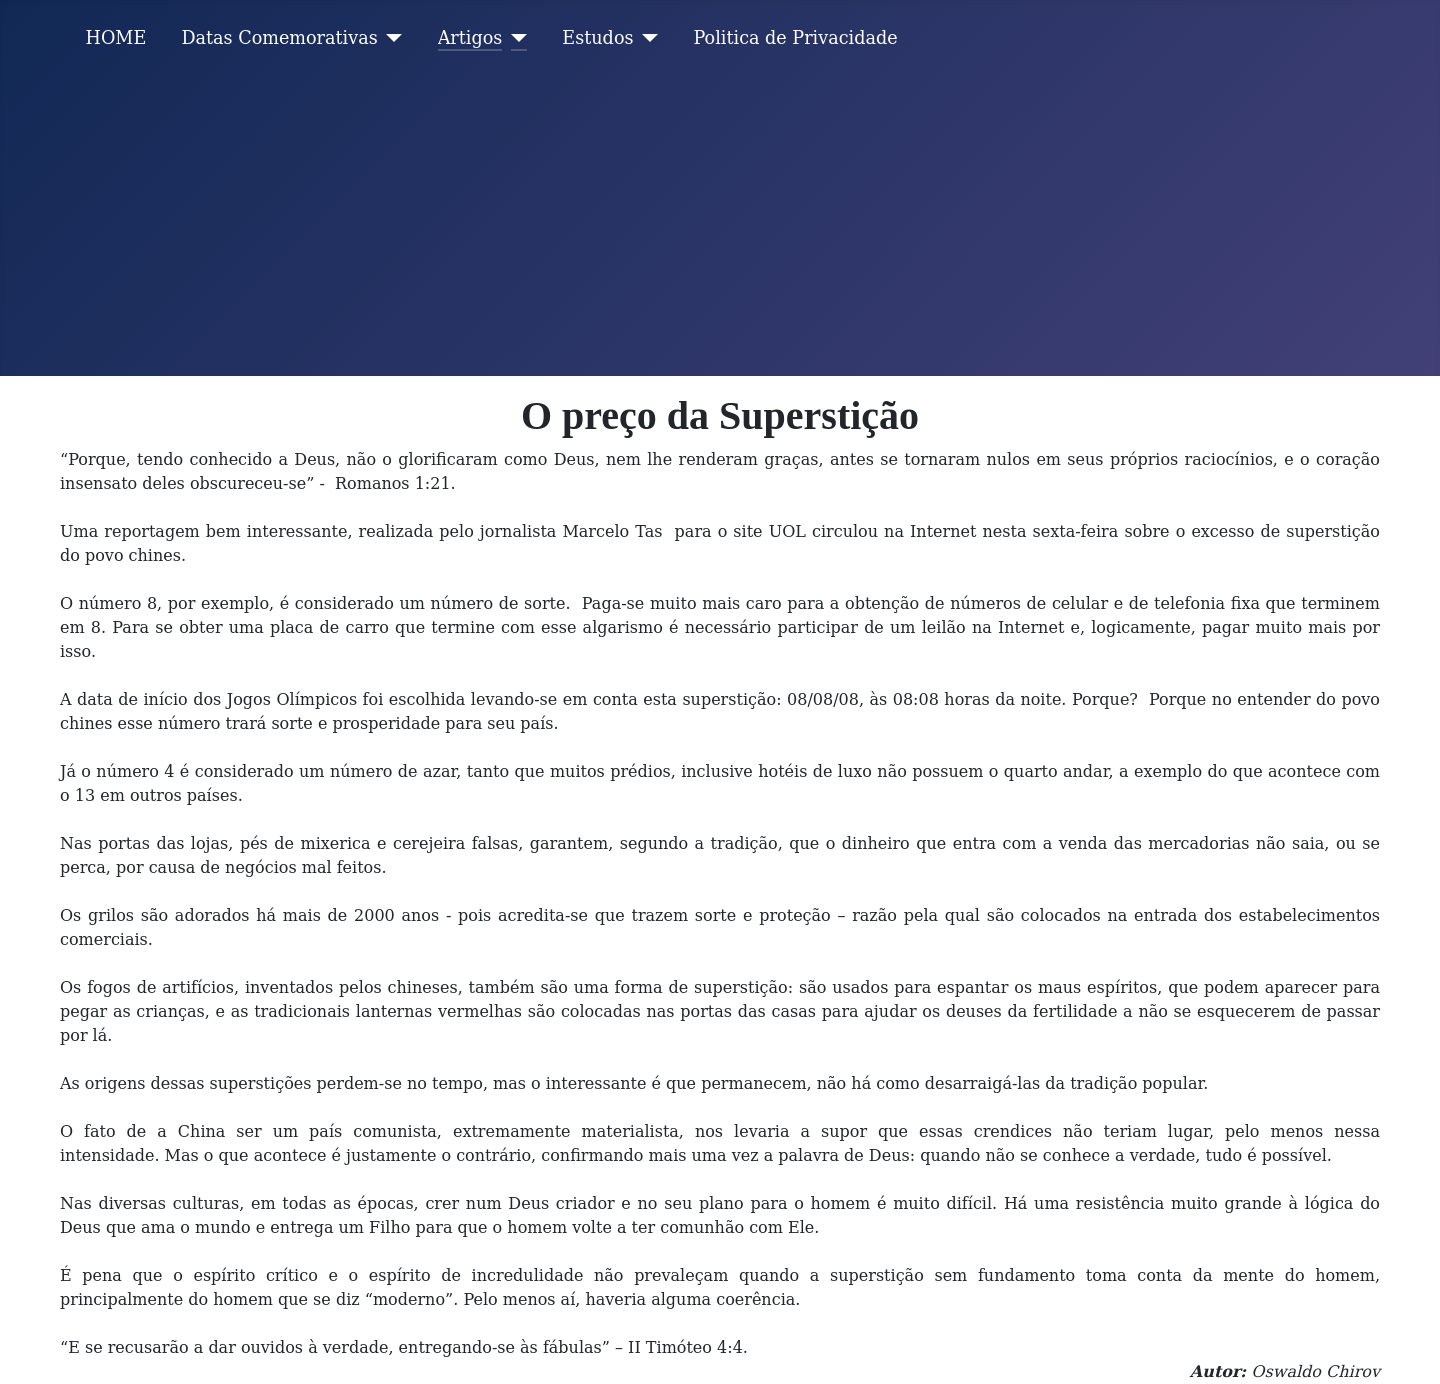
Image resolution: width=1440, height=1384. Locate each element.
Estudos (597, 38)
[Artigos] (514, 38)
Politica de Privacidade (796, 38)
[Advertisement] (720, 226)
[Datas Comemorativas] (390, 38)
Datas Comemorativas (279, 38)
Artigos (470, 38)
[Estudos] (646, 38)
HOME (116, 38)
